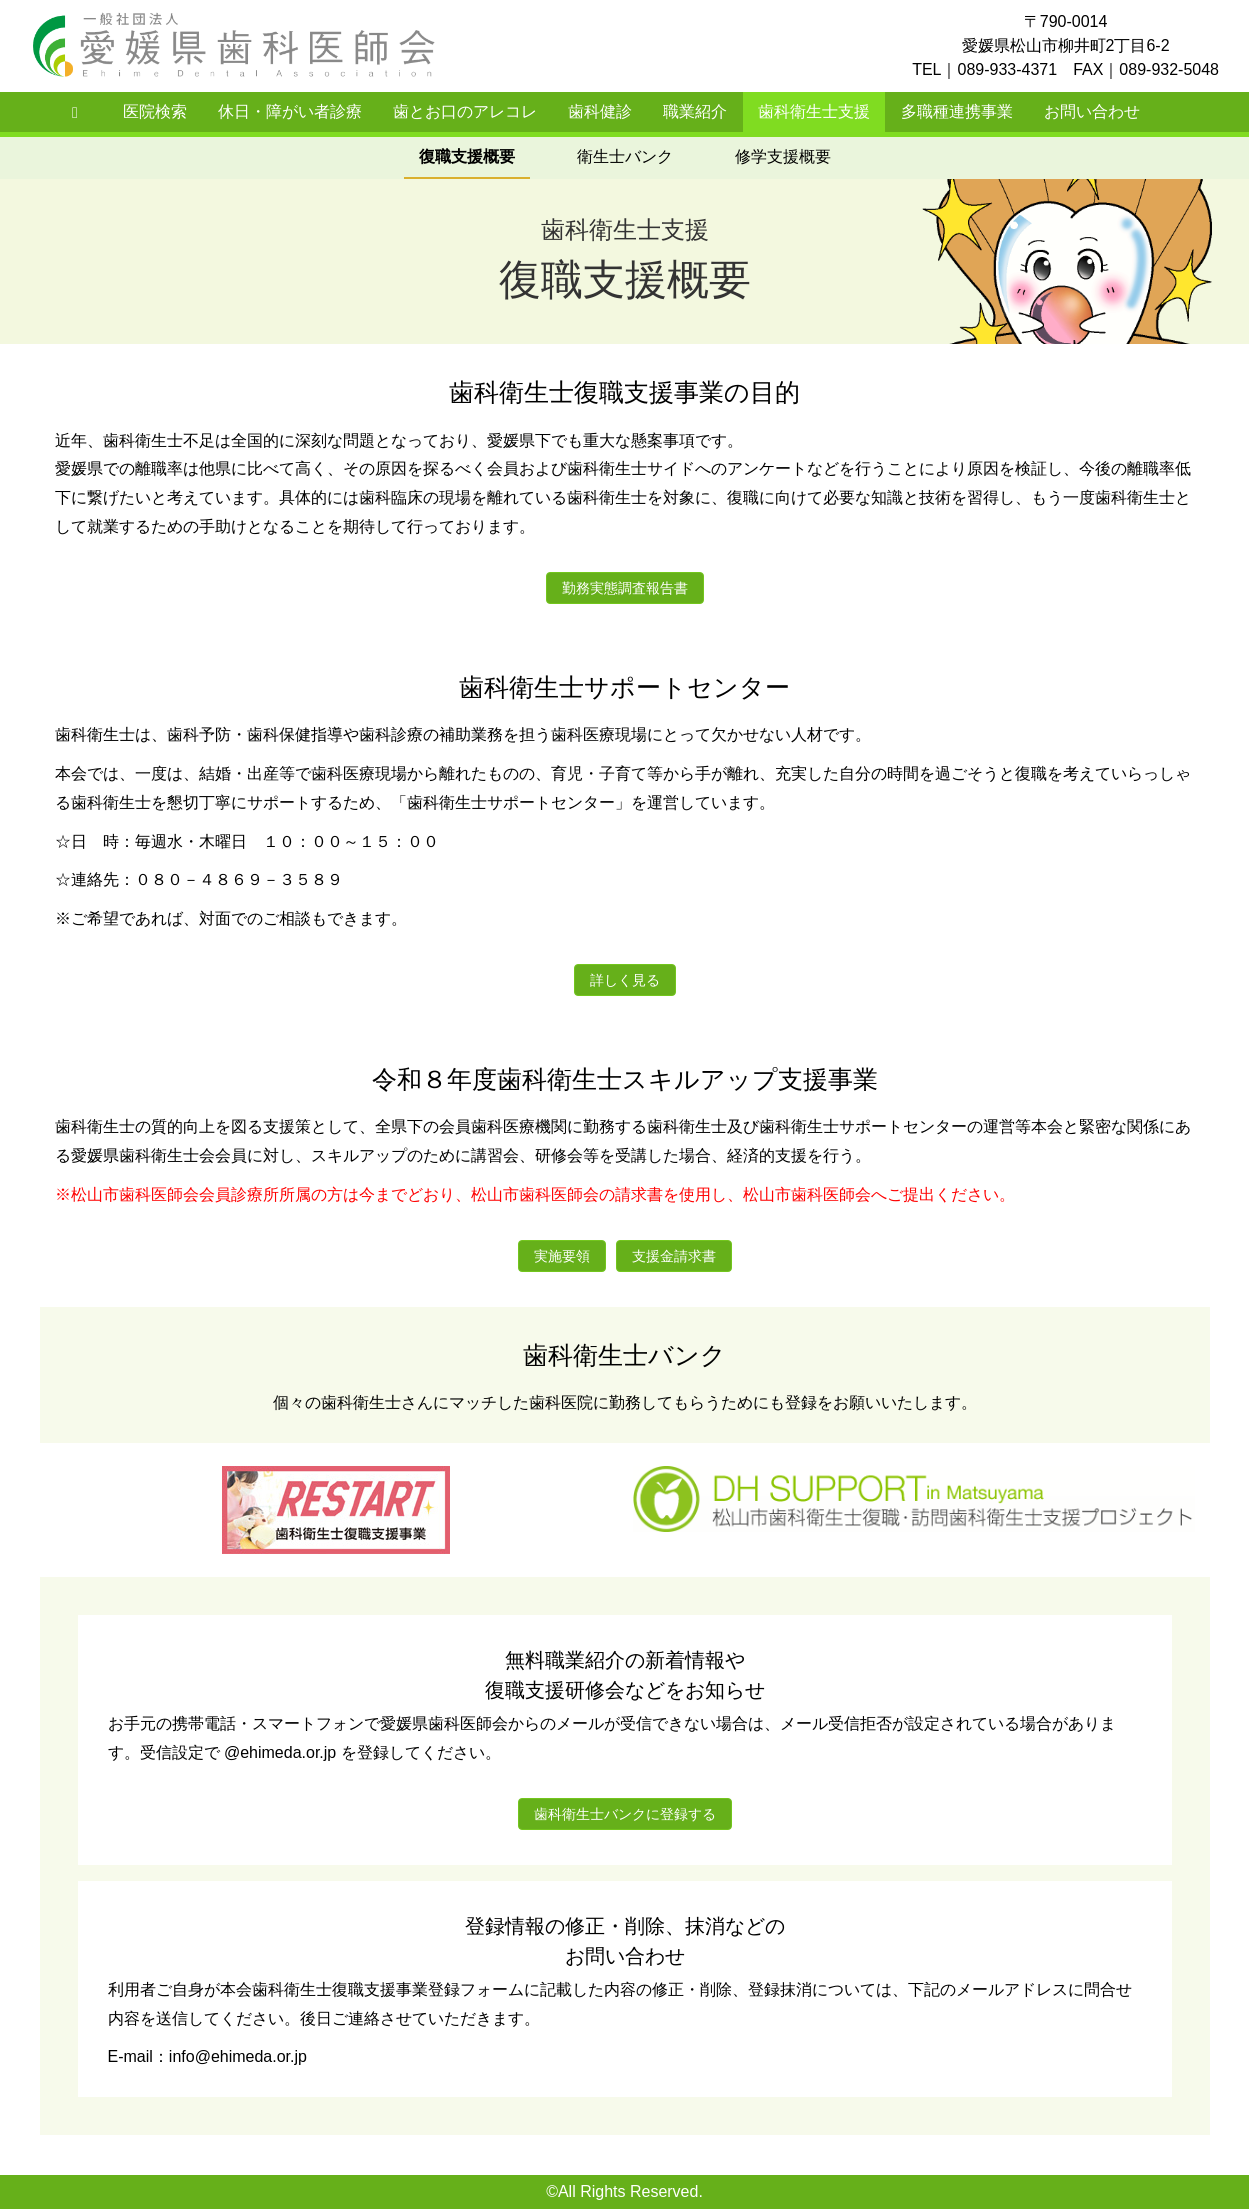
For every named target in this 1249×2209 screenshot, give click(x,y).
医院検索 (155, 111)
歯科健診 (600, 111)
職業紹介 (695, 111)
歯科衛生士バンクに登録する (625, 1814)
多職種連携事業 (957, 111)
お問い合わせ (1092, 111)
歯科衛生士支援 (814, 111)
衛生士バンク (625, 156)
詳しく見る (625, 980)
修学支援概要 (783, 156)
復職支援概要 (467, 156)
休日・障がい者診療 (290, 111)
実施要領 (562, 1256)
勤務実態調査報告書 (625, 588)
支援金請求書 (674, 1256)
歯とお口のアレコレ (465, 111)
